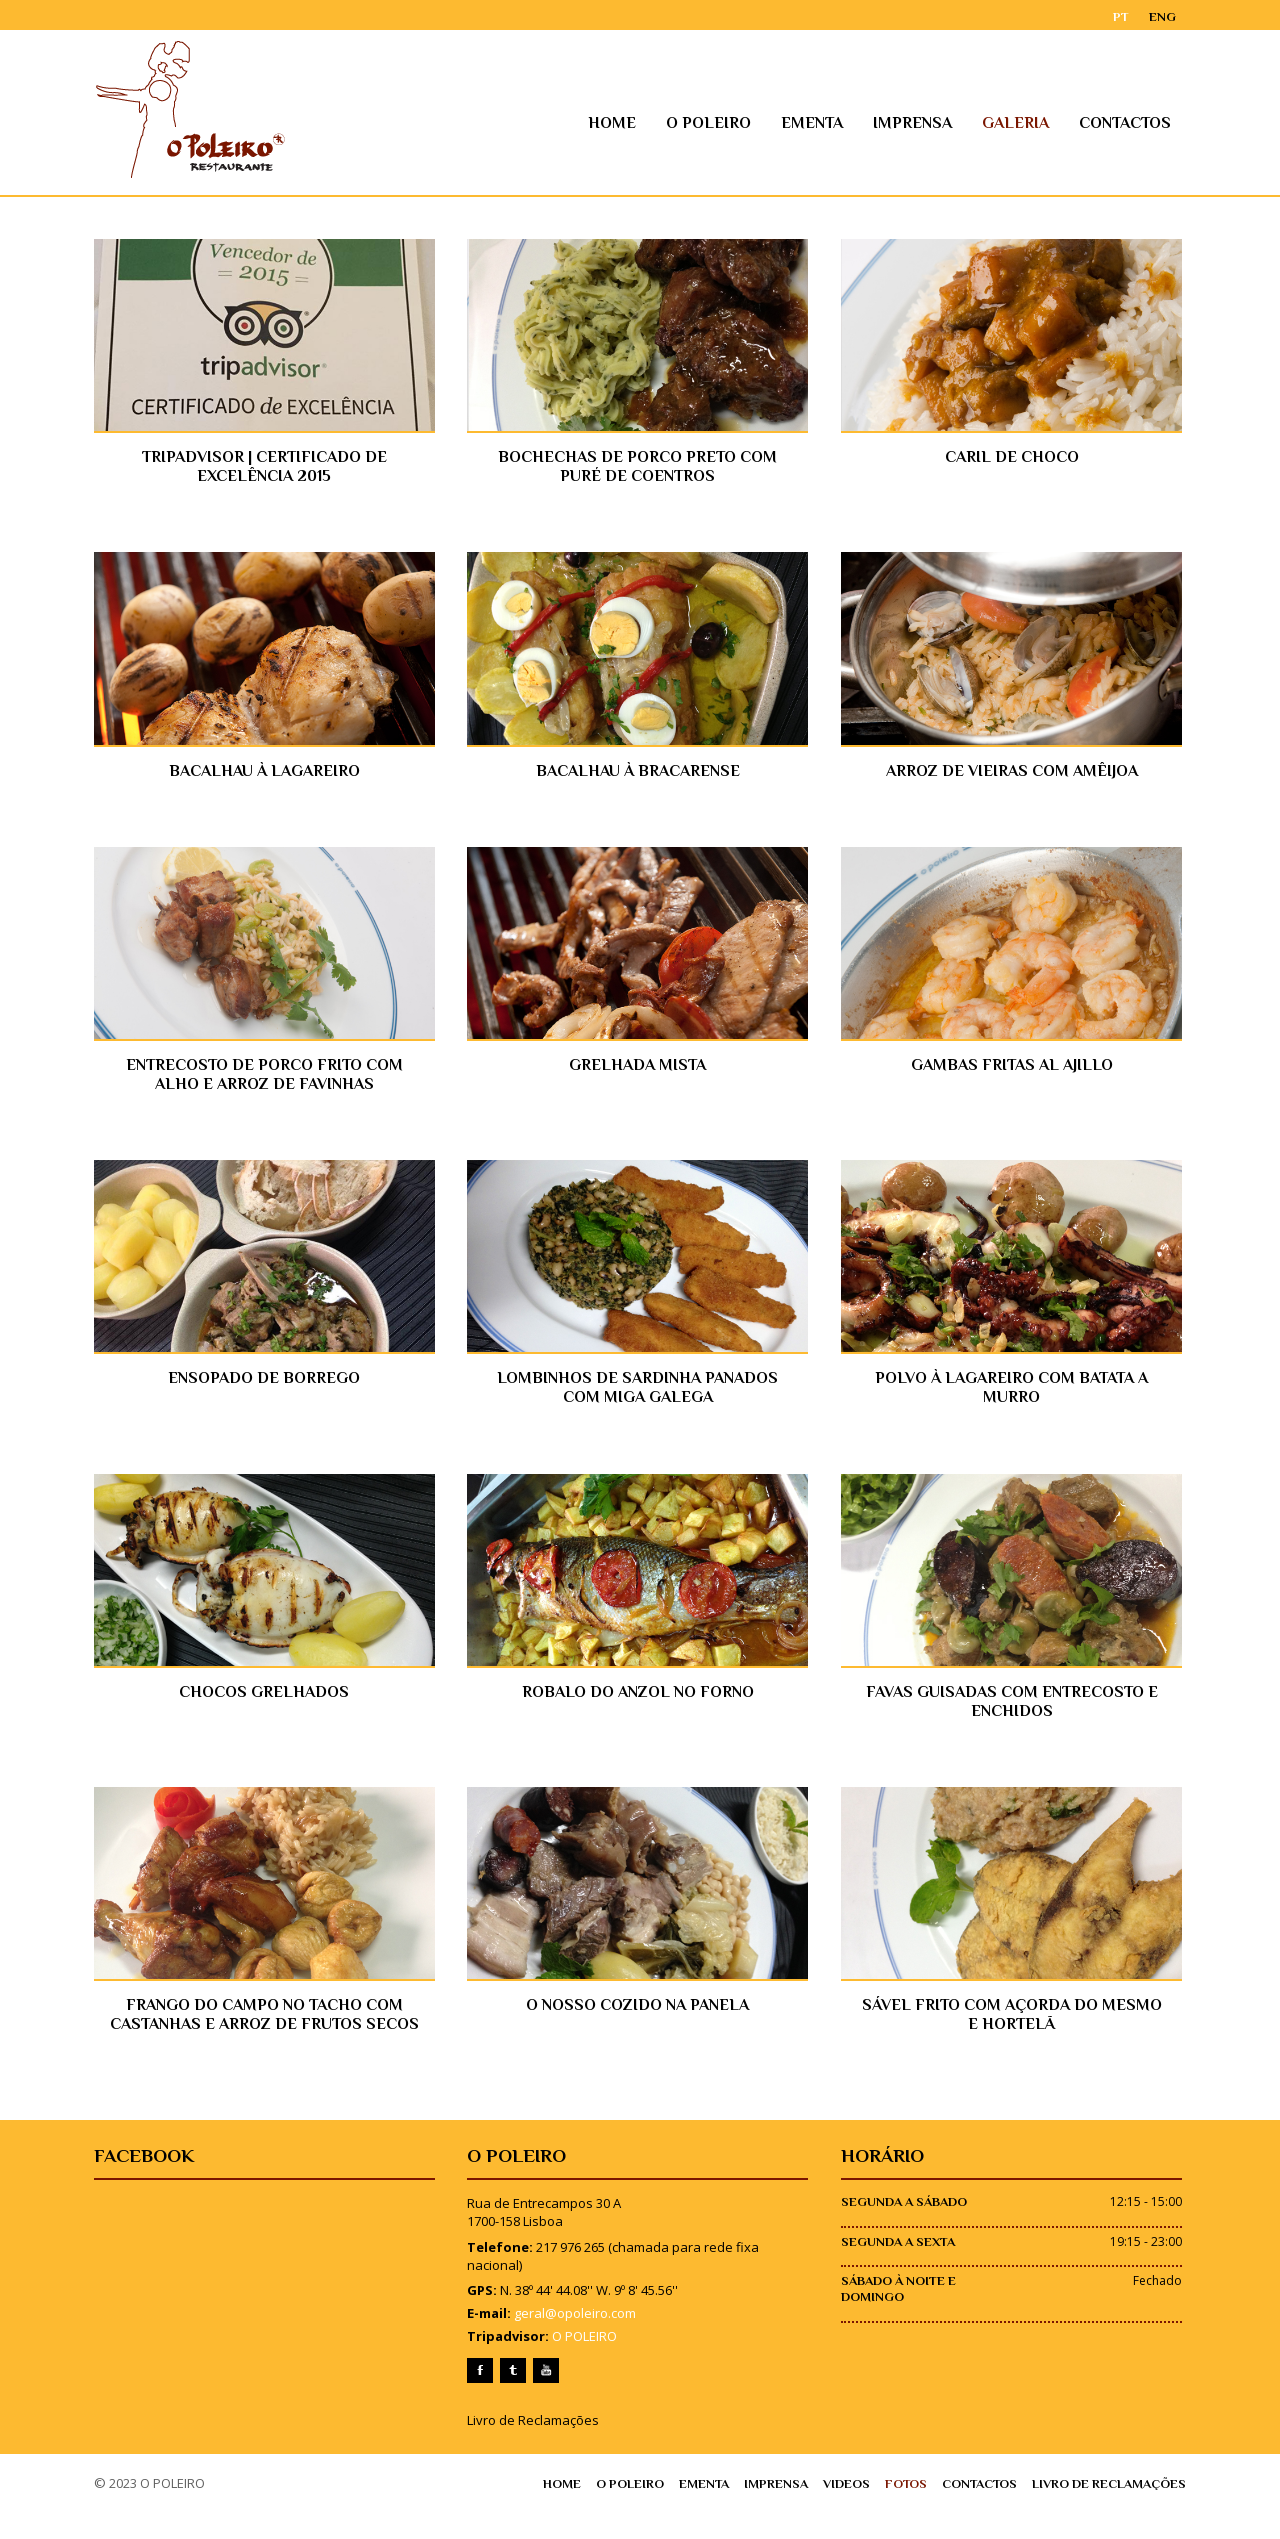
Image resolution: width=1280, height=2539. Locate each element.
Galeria (1039, 123)
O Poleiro (732, 123)
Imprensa (936, 123)
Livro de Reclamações (526, 2451)
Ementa (836, 123)
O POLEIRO (577, 2368)
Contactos (1149, 123)
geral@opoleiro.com (568, 2345)
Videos (867, 2515)
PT (1145, 16)
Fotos (927, 2515)
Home (636, 123)
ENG (1186, 16)
